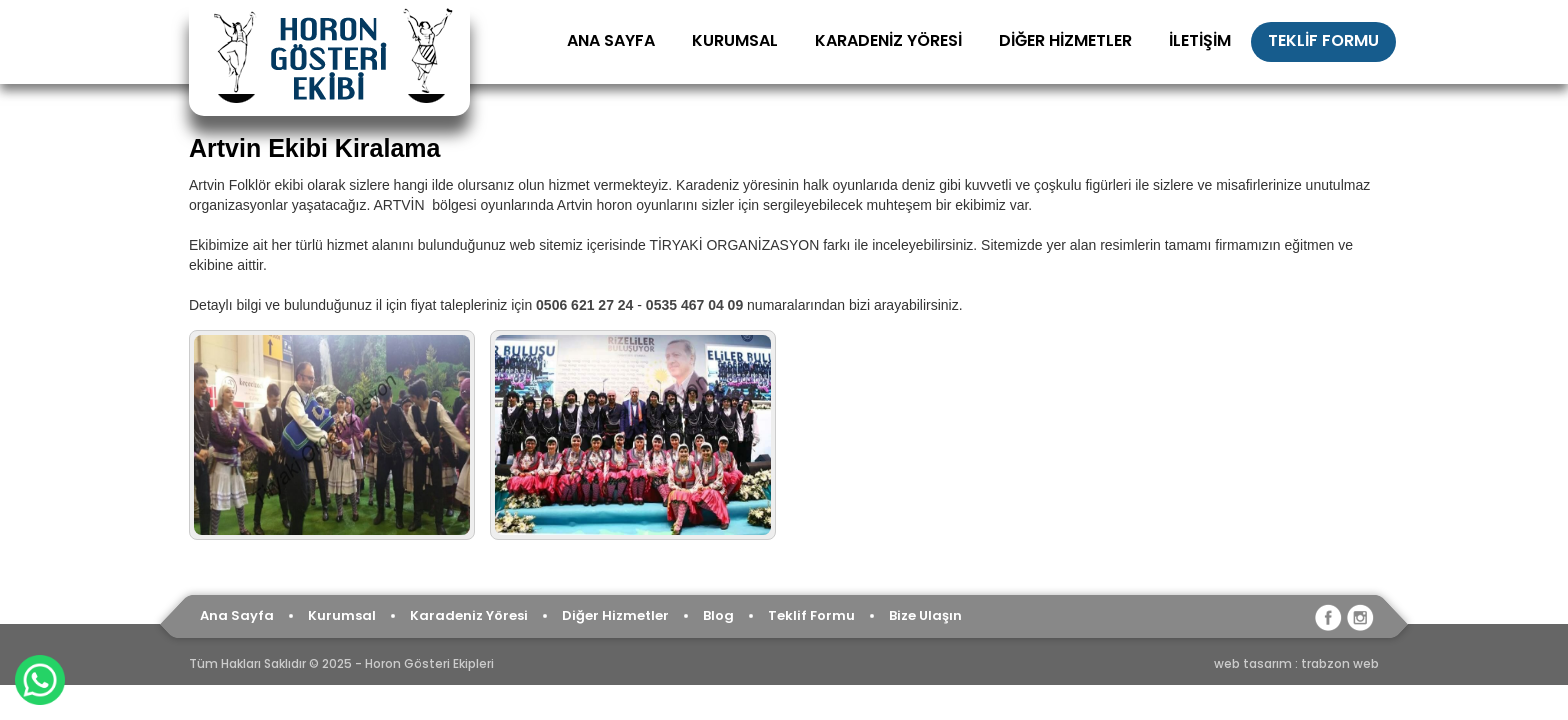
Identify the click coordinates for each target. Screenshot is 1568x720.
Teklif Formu (811, 615)
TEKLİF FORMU (1323, 40)
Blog (718, 615)
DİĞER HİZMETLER (1065, 40)
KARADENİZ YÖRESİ (888, 40)
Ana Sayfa (237, 615)
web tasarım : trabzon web (1296, 663)
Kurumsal (342, 615)
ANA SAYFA (611, 40)
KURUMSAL (735, 40)
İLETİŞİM (1200, 40)
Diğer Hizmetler (615, 615)
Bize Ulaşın (925, 615)
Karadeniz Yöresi (469, 615)
